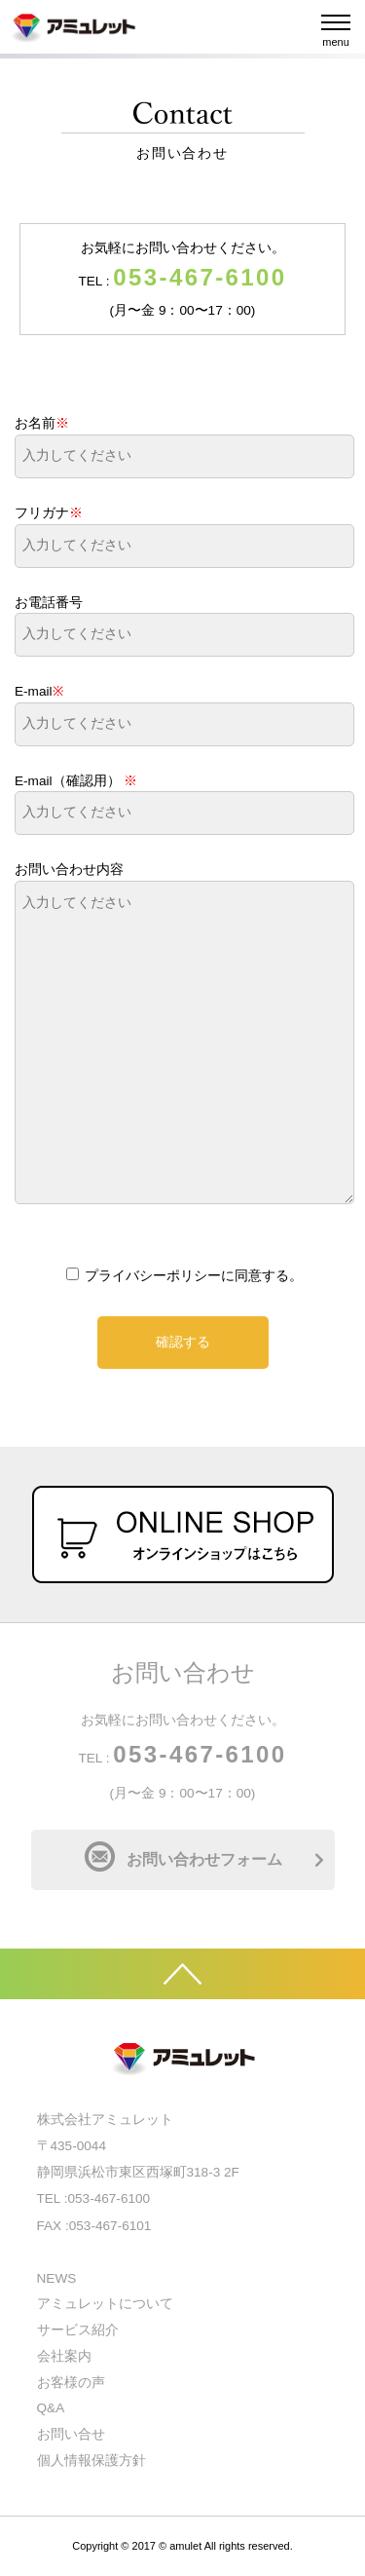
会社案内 (64, 2356)
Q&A (51, 2408)
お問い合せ (71, 2434)
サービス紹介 (78, 2330)
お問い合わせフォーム (204, 1859)
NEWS (57, 2278)
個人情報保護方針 (91, 2460)
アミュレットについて (105, 2303)
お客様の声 (71, 2382)
